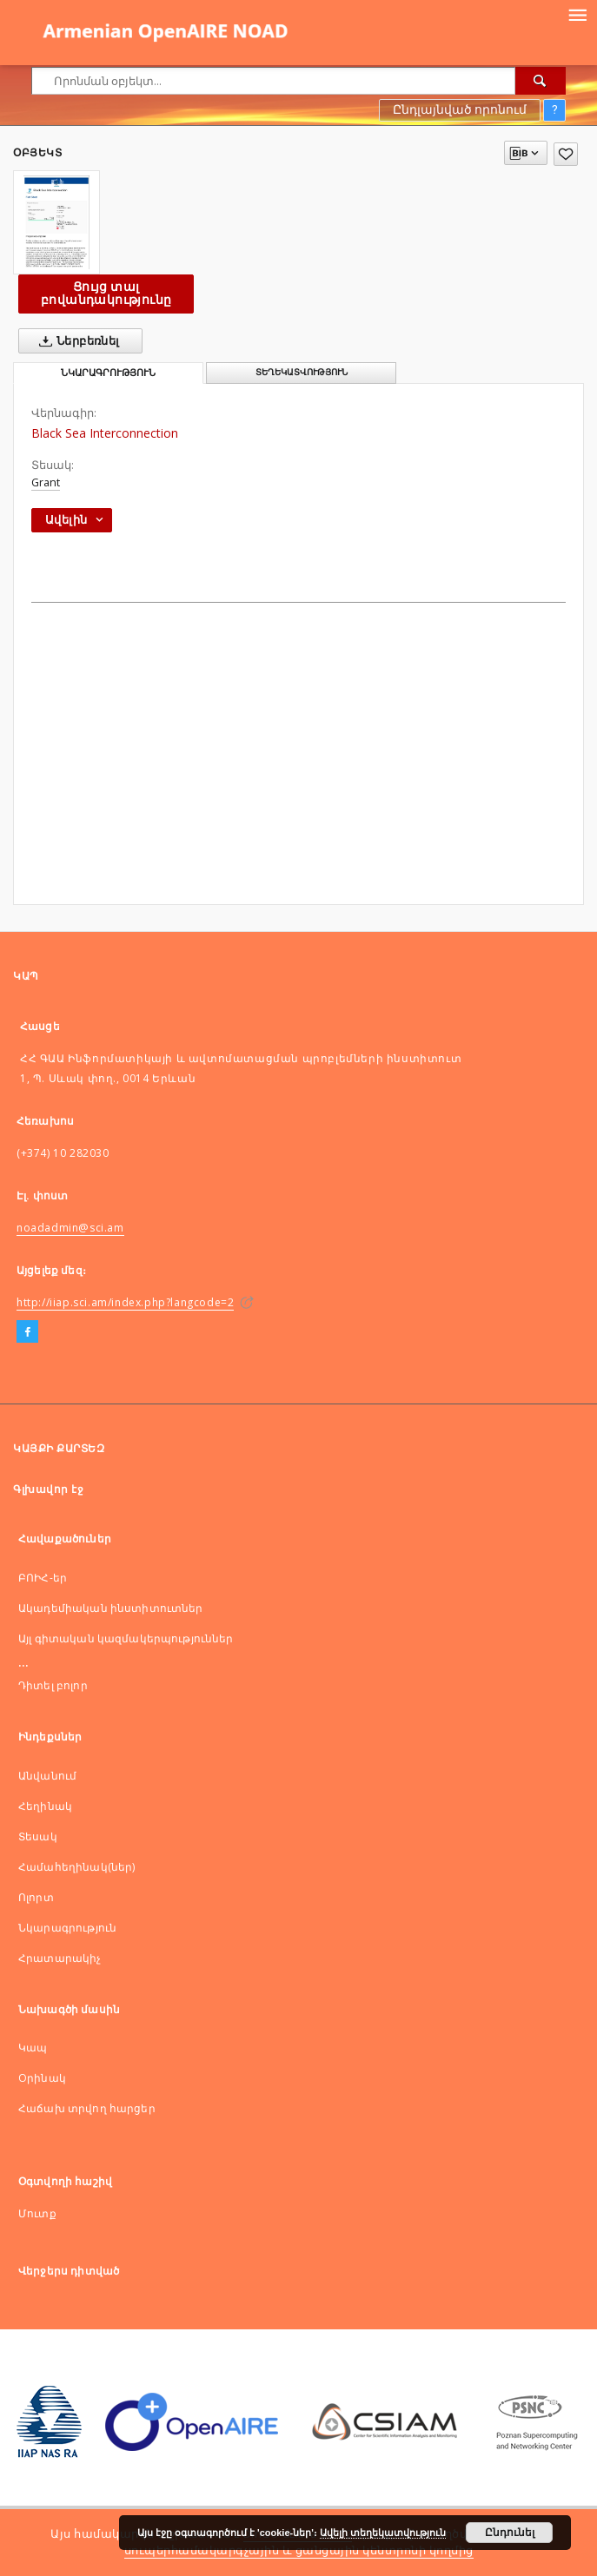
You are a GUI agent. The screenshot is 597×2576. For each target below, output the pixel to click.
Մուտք (37, 2213)
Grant (45, 482)
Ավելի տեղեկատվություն (383, 2532)
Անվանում (47, 1775)
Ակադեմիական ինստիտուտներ (110, 1608)
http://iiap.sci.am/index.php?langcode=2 (125, 1302)
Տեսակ (37, 1836)
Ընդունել (509, 2532)
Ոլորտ (36, 1897)
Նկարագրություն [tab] (108, 373)
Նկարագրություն (67, 1927)
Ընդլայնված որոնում (460, 109)
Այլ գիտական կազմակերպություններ (126, 1638)
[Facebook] (27, 1332)
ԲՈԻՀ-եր (42, 1577)
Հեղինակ (45, 1806)
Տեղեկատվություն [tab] (301, 372)
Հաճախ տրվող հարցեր (87, 2108)
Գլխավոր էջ (48, 1489)
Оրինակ (42, 2078)
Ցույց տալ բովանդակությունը (106, 293)
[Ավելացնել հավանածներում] (566, 154)
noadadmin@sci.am (70, 1227)
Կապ (32, 2047)
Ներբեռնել (76, 341)
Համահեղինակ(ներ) (76, 1866)
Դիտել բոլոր (53, 1685)
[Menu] (577, 14)
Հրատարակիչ (60, 1958)
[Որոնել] (540, 81)
